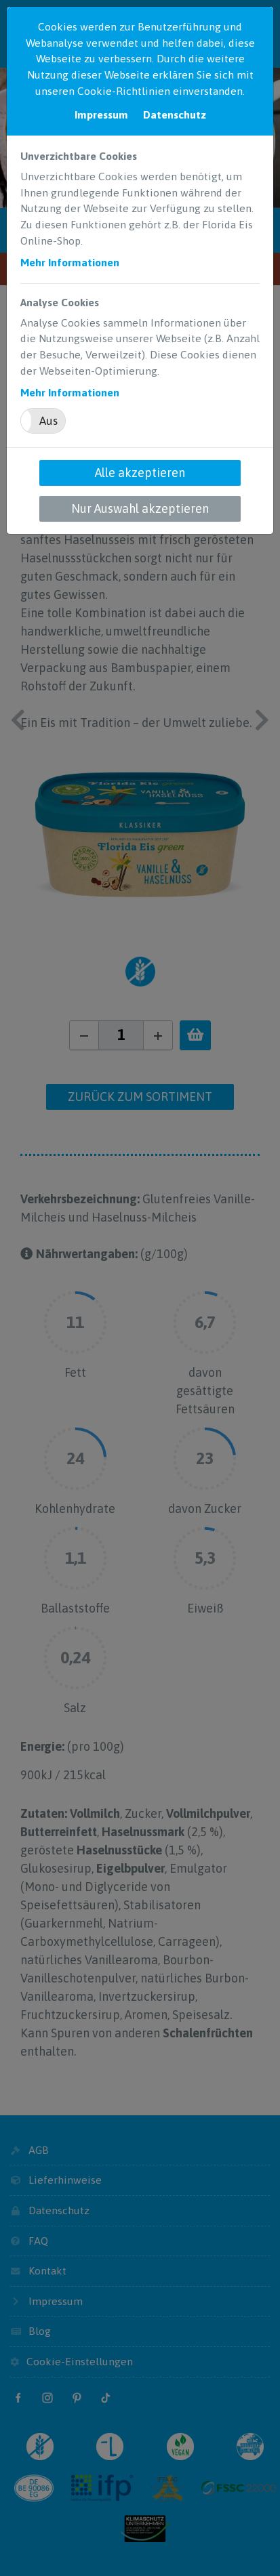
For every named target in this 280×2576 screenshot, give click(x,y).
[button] (43, 421)
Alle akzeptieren (140, 472)
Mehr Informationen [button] (69, 262)
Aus (48, 421)
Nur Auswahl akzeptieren (140, 508)
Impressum (101, 114)
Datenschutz (174, 114)
